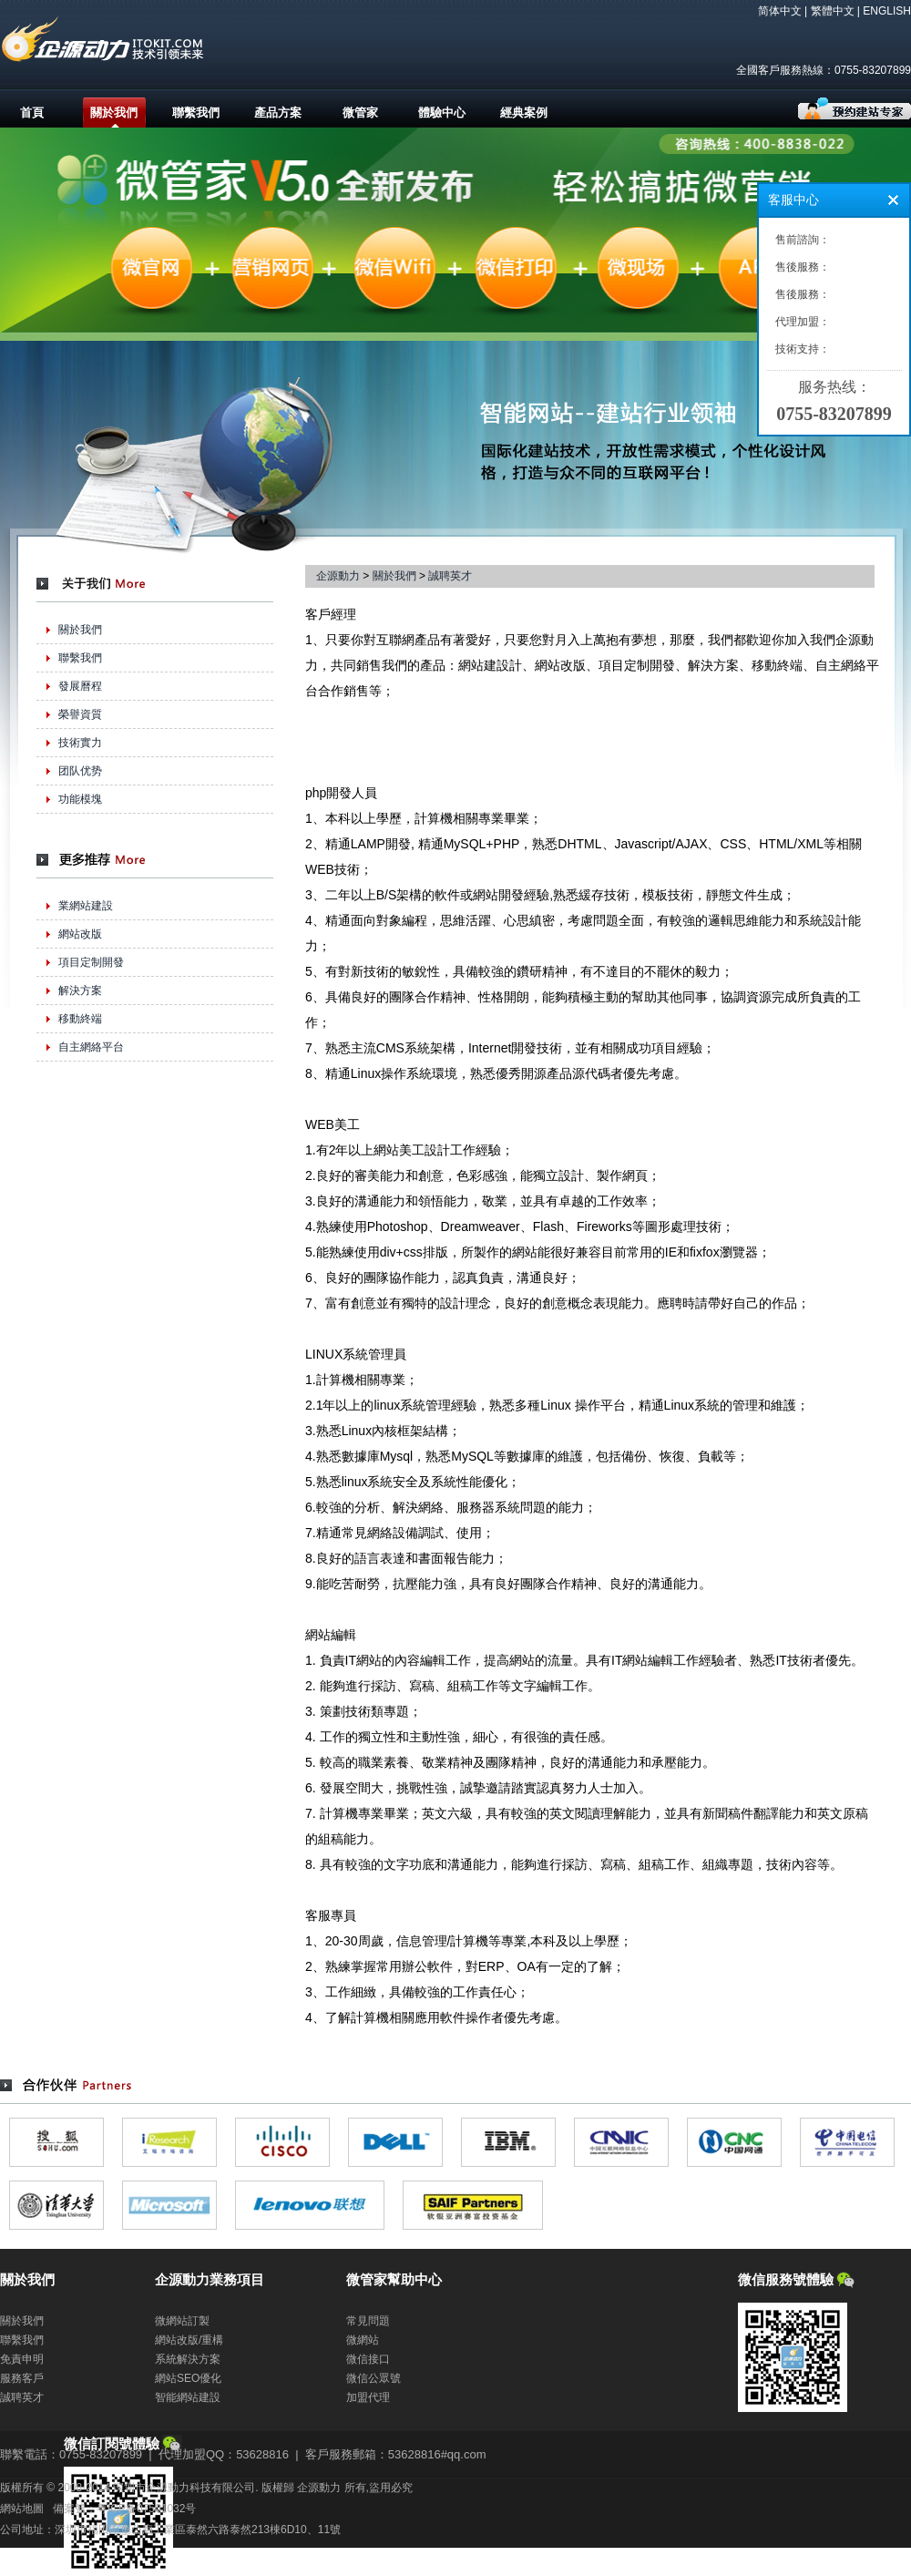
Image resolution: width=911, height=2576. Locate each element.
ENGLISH (887, 11)
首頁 (32, 112)
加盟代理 (368, 2397)
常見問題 (368, 2320)
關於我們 (114, 112)
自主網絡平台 (91, 1047)
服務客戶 (22, 2378)
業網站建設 (85, 905)
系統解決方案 (187, 2359)
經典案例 (524, 112)
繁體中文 (833, 11)
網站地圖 (22, 2508)
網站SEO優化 (188, 2378)
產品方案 (278, 112)
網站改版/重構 (189, 2340)
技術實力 (80, 742)
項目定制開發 (91, 962)
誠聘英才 (450, 576)
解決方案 (80, 990)
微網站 (362, 2340)
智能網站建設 (187, 2397)
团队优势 (80, 771)
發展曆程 (80, 686)
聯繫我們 (196, 112)
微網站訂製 (182, 2320)
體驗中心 (442, 112)
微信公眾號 (373, 2378)
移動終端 (80, 1018)
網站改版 (80, 934)
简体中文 (780, 11)
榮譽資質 (80, 714)
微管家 (360, 112)
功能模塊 (80, 799)
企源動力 (338, 576)
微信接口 (368, 2359)
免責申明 (22, 2359)
